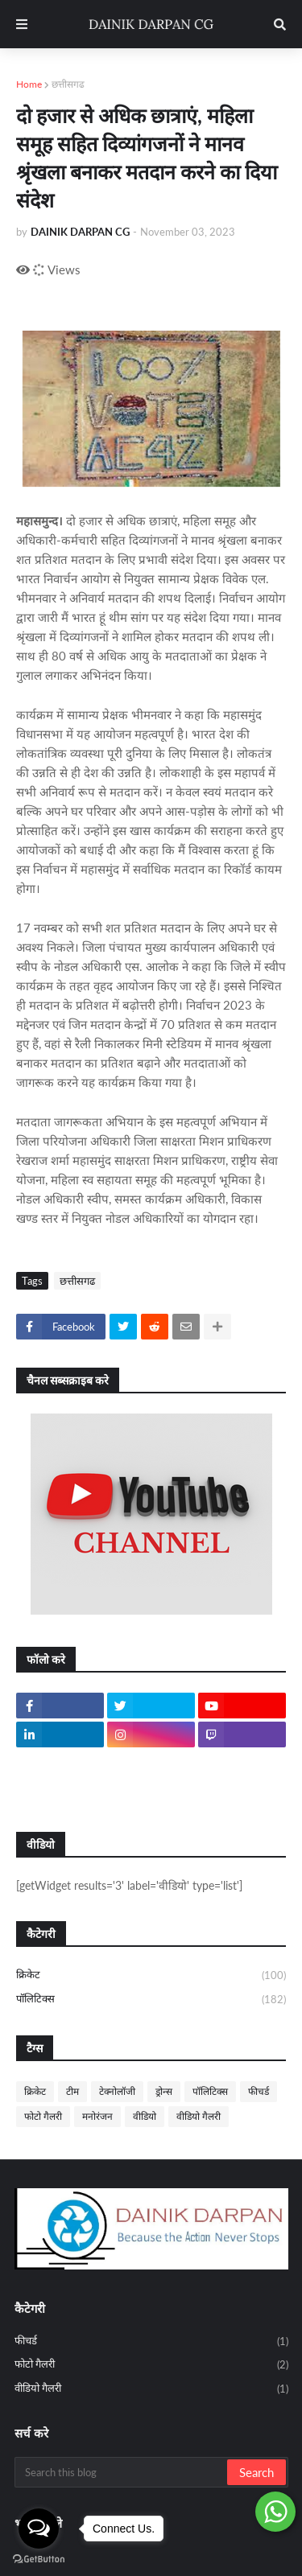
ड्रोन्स (163, 2091)
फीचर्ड (258, 2091)
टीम (72, 2091)
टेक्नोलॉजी (117, 2091)
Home (29, 84)
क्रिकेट (151, 1976)
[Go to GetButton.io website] (38, 2559)
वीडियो (144, 2116)
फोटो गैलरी (43, 2116)
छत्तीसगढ (68, 84)
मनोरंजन (97, 2116)
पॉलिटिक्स (151, 1999)
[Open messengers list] (39, 2528)
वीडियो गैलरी (198, 2116)
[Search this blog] (122, 2472)
